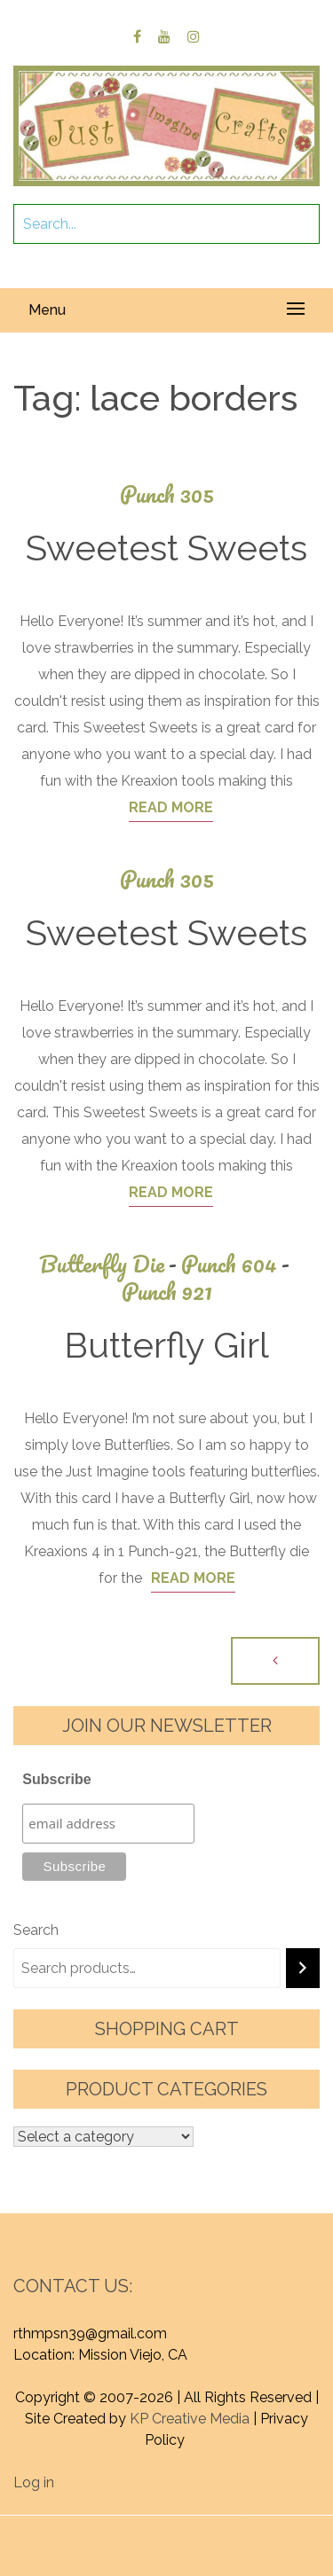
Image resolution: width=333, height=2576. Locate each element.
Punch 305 (167, 494)
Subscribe (56, 1779)
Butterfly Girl (166, 1345)
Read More (171, 807)
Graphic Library (212, 2547)
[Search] (303, 1968)
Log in (33, 2482)
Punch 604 (237, 1264)
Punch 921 (167, 1291)
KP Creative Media (190, 2418)
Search (36, 1930)
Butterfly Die (110, 1264)
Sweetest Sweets (166, 547)
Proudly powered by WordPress (134, 2525)
